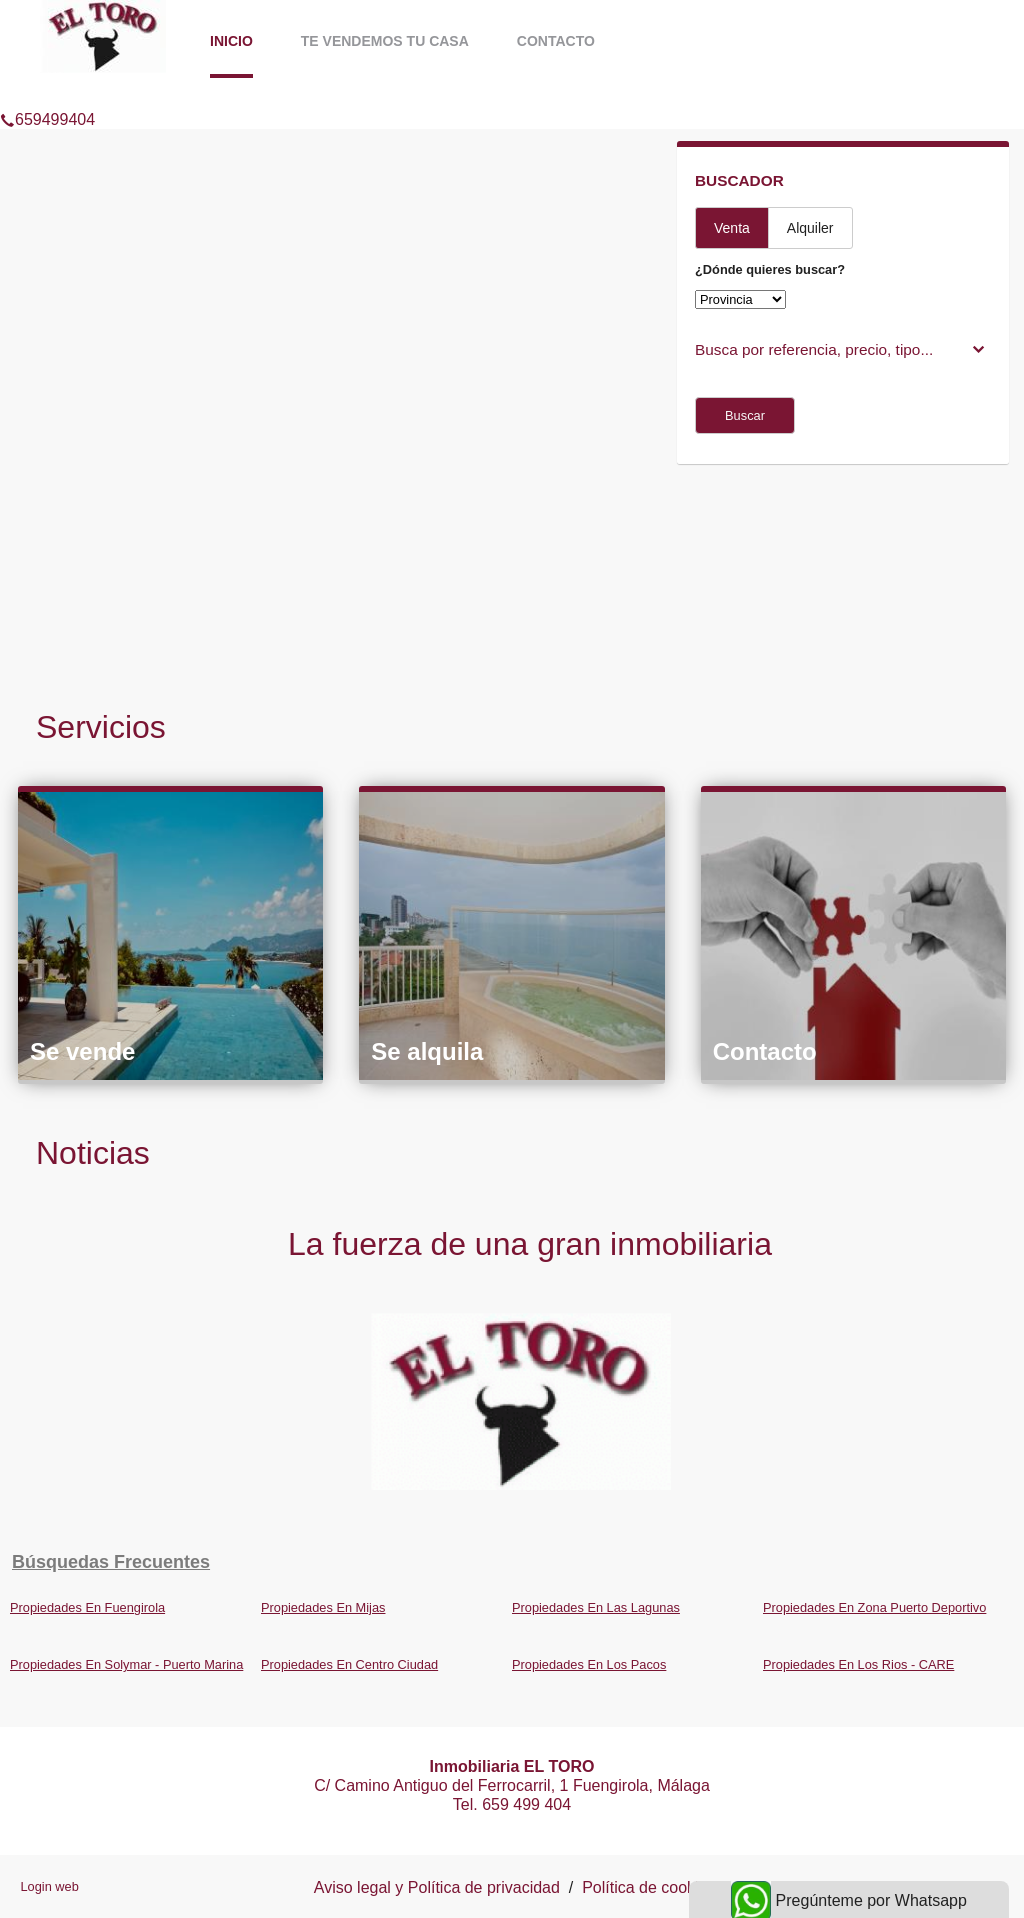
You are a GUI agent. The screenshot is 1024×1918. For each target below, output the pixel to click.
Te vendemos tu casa (385, 41)
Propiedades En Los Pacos (589, 1664)
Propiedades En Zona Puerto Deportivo (874, 1607)
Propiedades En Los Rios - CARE (858, 1664)
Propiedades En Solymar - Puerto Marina (126, 1664)
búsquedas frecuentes (111, 1562)
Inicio (231, 41)
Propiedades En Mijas (323, 1607)
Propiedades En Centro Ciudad (349, 1664)
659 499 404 (526, 1804)
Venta (732, 228)
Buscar (745, 415)
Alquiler (810, 228)
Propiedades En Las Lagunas (596, 1607)
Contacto (556, 41)
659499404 (47, 94)
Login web (49, 1886)
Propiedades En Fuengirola (87, 1607)
